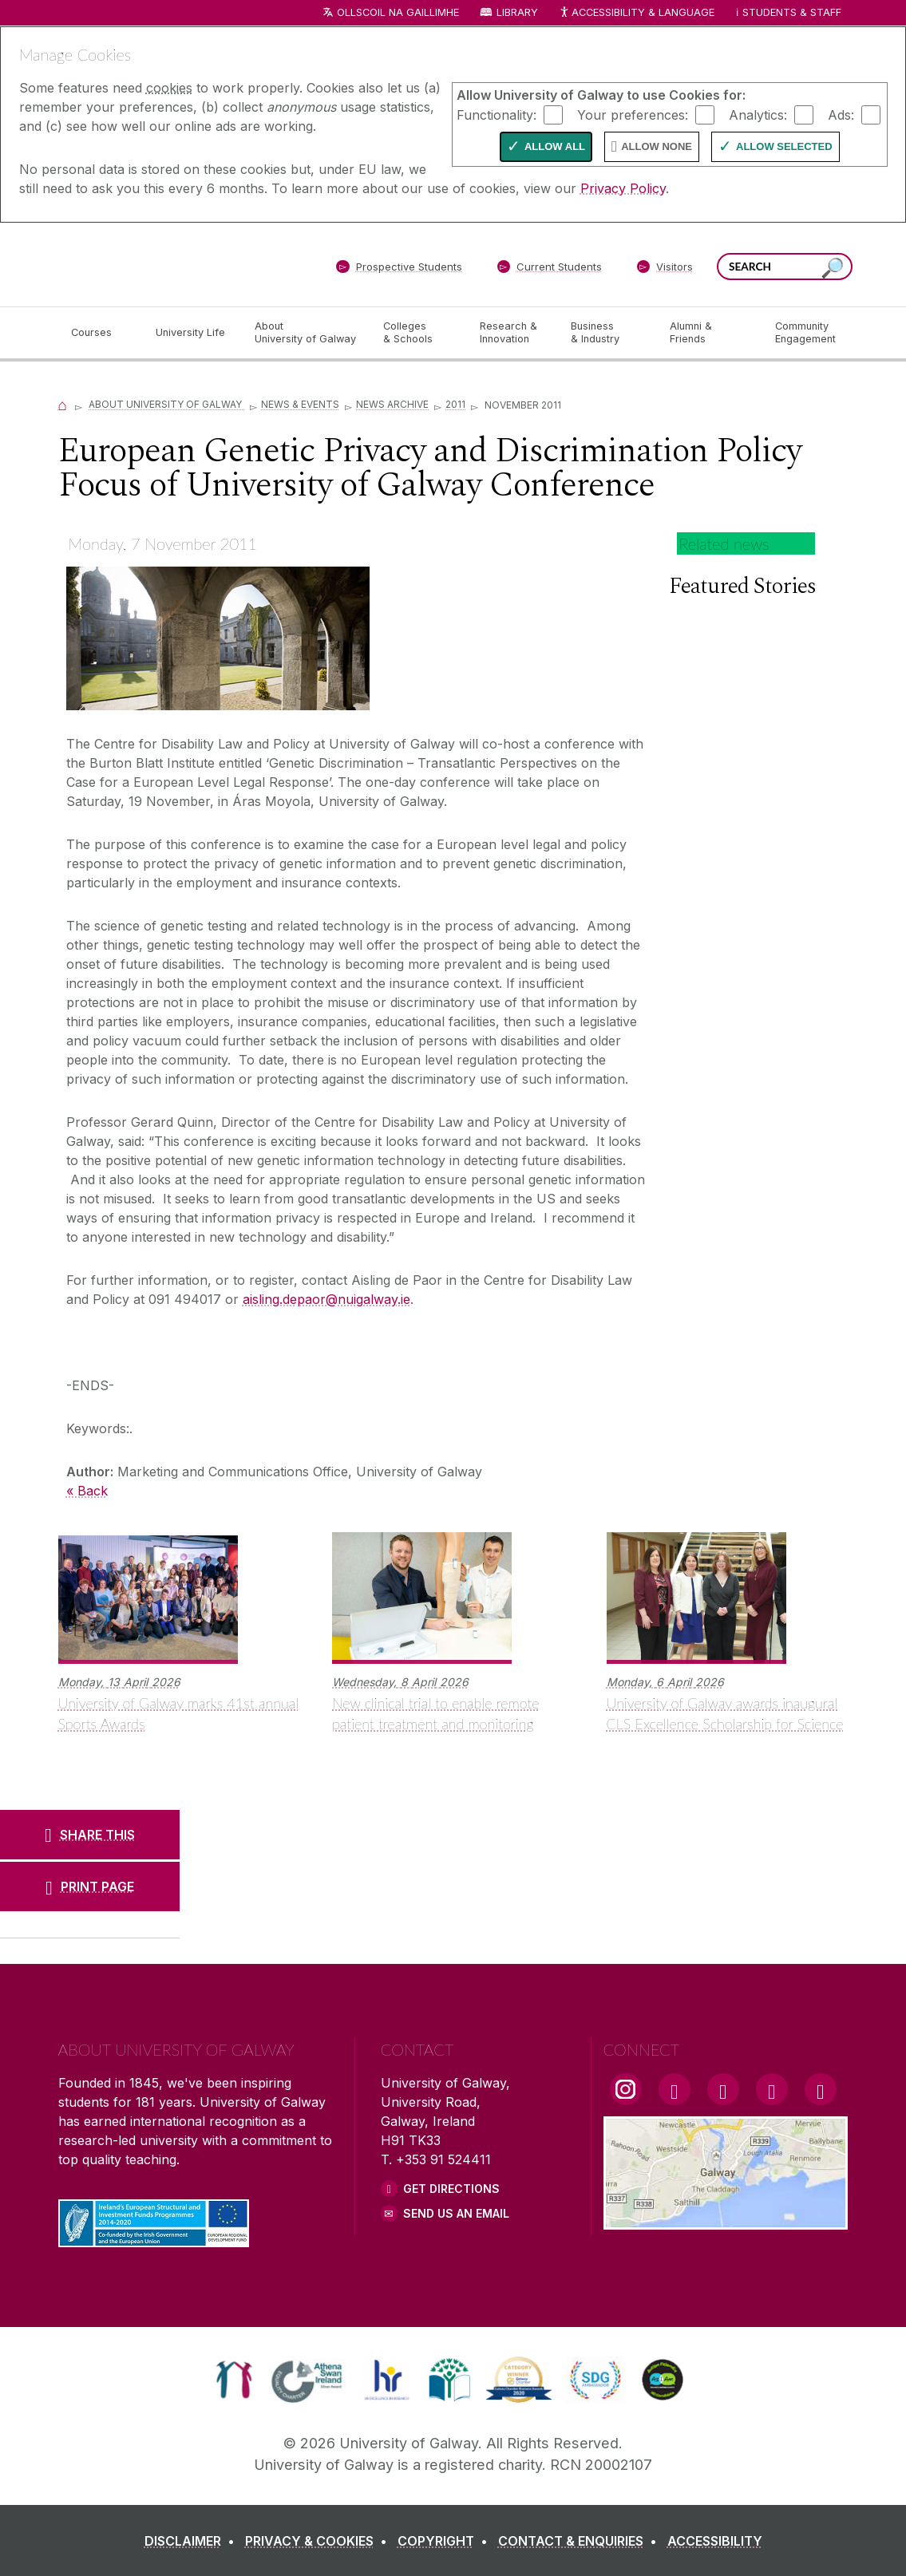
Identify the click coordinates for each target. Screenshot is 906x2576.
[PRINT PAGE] (90, 1886)
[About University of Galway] (306, 332)
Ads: (841, 114)
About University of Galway (166, 404)
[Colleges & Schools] (418, 332)
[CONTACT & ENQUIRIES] (580, 2540)
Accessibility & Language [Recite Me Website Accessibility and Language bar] (637, 13)
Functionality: (496, 114)
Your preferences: (632, 114)
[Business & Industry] (607, 332)
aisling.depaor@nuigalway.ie (326, 1299)
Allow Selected (784, 146)
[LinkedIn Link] (772, 2089)
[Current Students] (549, 269)
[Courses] (100, 332)
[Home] (63, 404)
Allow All (554, 146)
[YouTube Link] (723, 2089)
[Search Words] (785, 266)
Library (517, 12)
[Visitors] (664, 269)
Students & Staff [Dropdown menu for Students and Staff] (791, 12)
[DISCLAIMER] (192, 2540)
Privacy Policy (623, 188)
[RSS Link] (821, 2089)
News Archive (392, 404)
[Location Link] (726, 2220)
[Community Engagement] (805, 332)
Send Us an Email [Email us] (456, 2213)
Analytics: (758, 114)
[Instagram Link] (626, 2089)
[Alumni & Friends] (709, 332)
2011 (455, 404)
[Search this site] (833, 268)
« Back (87, 1491)
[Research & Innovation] (512, 332)
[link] (234, 2380)
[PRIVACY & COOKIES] (319, 2540)
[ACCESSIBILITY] (714, 2540)
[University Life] (192, 332)
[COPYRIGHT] (446, 2540)
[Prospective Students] (399, 269)
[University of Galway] (174, 264)
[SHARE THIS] (90, 1834)
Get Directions (451, 2188)
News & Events (300, 404)
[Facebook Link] (674, 2089)
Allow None (656, 146)
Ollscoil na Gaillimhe (398, 12)
